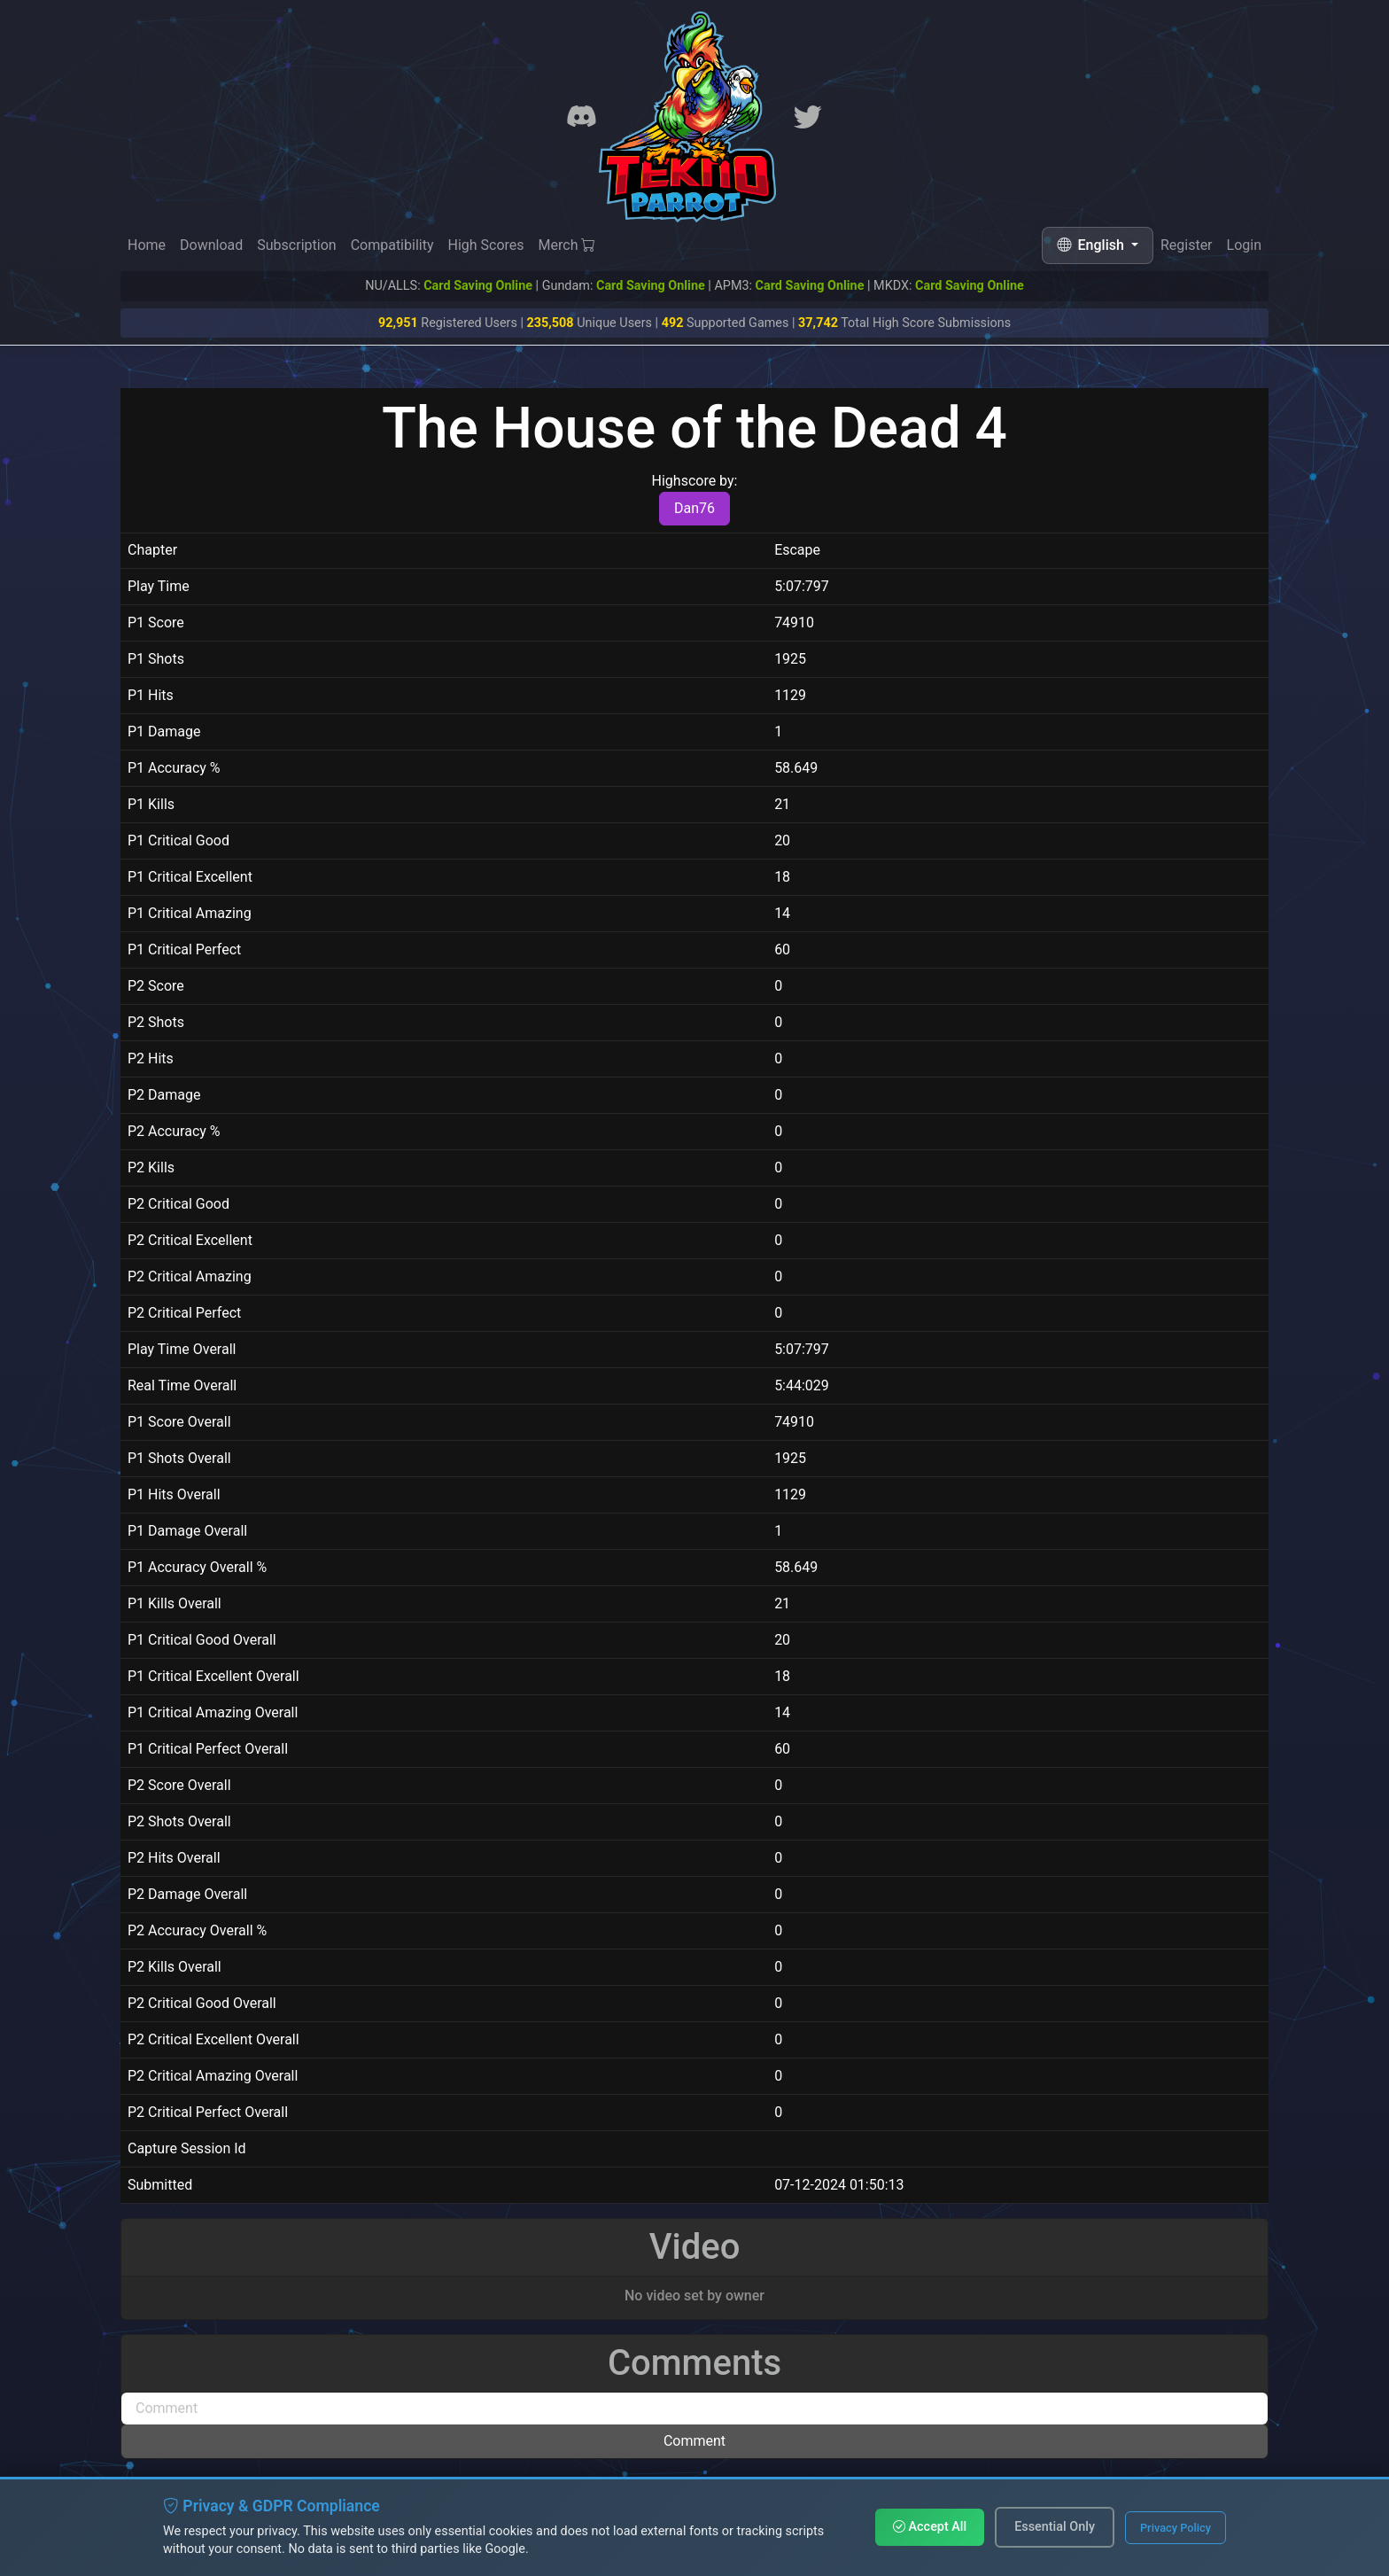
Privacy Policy (1175, 2527)
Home (147, 245)
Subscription (296, 245)
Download (211, 245)
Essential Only (1054, 2526)
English (1092, 245)
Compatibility (392, 245)
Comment (694, 2440)
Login (1244, 250)
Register (1186, 247)
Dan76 (694, 508)
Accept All (929, 2526)
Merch (567, 245)
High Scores (485, 245)
